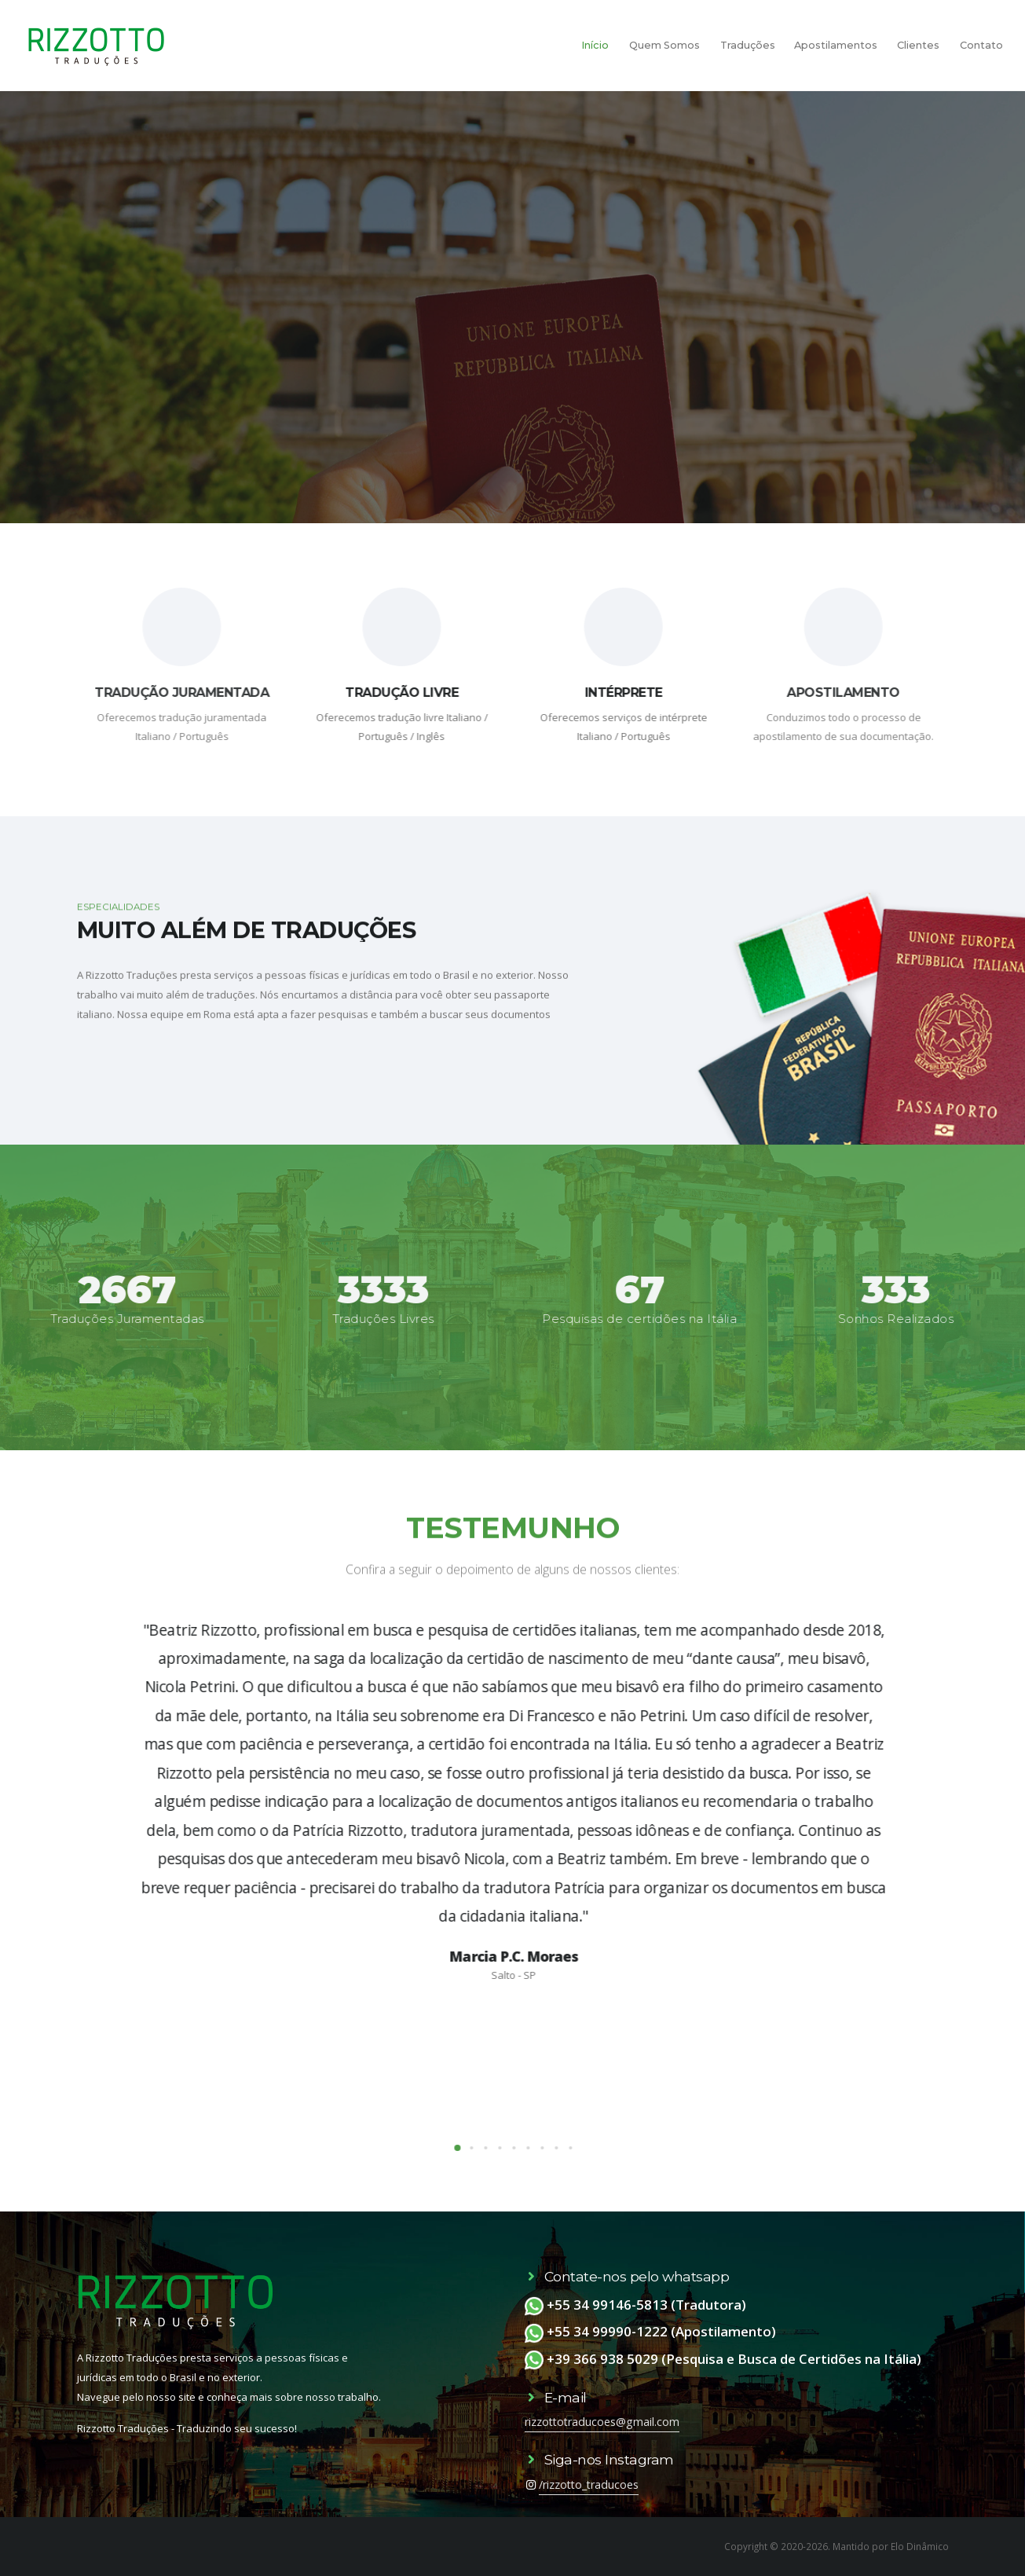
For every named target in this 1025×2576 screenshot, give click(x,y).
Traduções (747, 45)
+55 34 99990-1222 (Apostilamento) (650, 2331)
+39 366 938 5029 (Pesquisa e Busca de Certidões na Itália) (723, 2359)
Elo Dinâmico (920, 2546)
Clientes (918, 45)
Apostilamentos (835, 45)
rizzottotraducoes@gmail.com (602, 2421)
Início (595, 45)
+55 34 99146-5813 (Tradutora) (635, 2305)
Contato (981, 45)
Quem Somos (664, 45)
